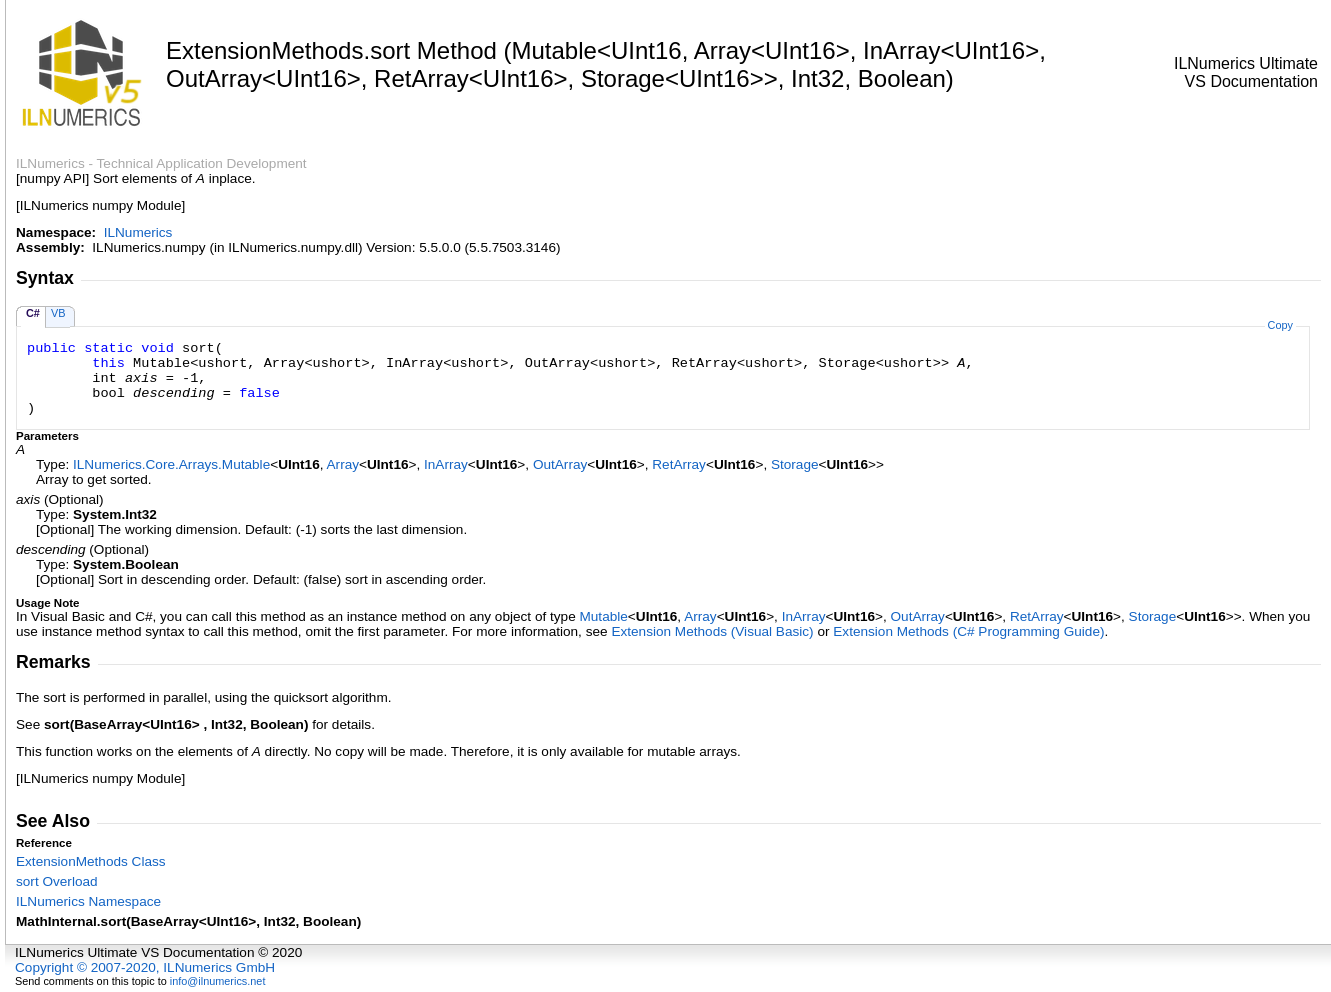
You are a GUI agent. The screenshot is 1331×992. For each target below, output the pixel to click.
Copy (1280, 325)
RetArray (679, 464)
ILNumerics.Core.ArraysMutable (171, 464)
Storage (795, 464)
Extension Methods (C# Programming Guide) (968, 631)
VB (58, 313)
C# (33, 313)
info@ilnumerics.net (218, 981)
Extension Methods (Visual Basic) (712, 631)
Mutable (603, 616)
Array (343, 464)
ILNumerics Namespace (88, 901)
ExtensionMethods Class (91, 861)
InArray (446, 464)
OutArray (560, 464)
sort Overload (57, 881)
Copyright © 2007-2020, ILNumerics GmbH (145, 967)
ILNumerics (138, 232)
